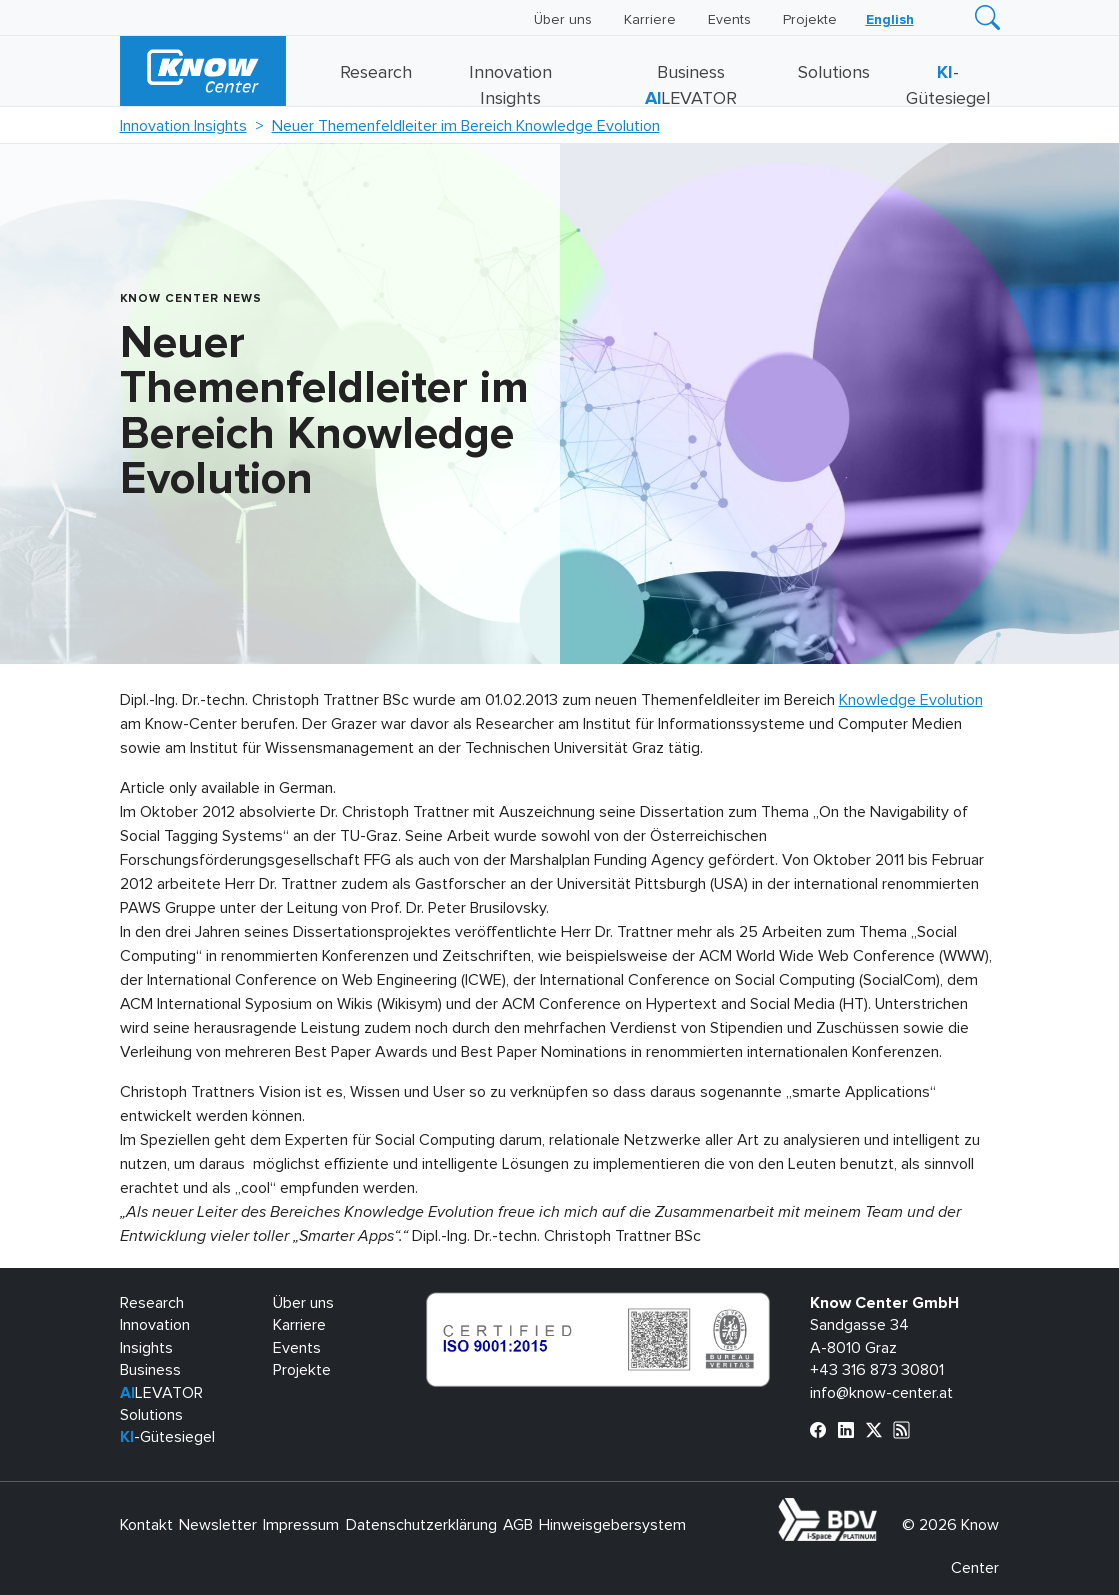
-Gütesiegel (167, 1437)
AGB (518, 1525)
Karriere (650, 20)
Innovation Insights (183, 126)
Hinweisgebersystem (612, 1525)
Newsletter (218, 1525)
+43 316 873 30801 (877, 1370)
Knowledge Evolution (911, 700)
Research (376, 73)
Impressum (301, 1525)
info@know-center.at (881, 1393)
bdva (881, 1509)
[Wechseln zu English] (890, 20)
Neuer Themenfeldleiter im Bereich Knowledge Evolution (466, 126)
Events (729, 20)
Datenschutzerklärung (421, 1525)
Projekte (810, 20)
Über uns (563, 20)
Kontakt (146, 1525)
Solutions (834, 73)
